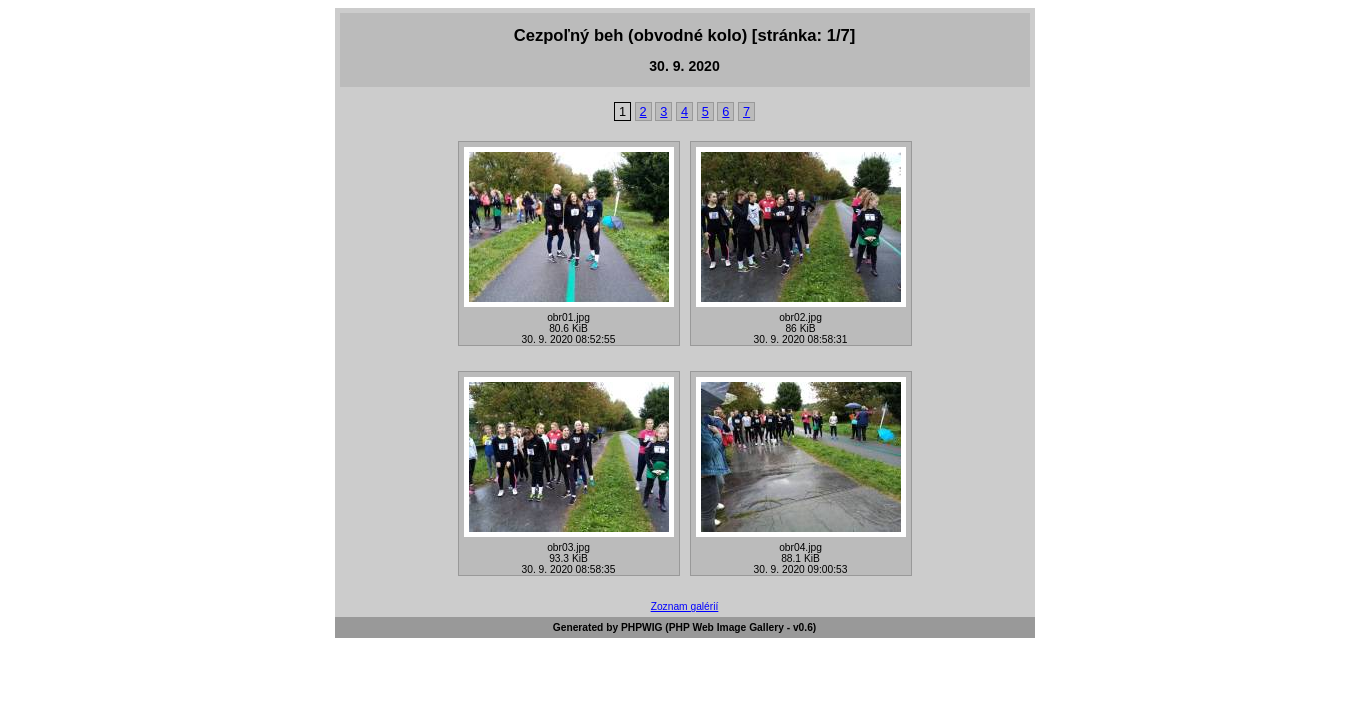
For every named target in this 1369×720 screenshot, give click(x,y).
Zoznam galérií (685, 606)
